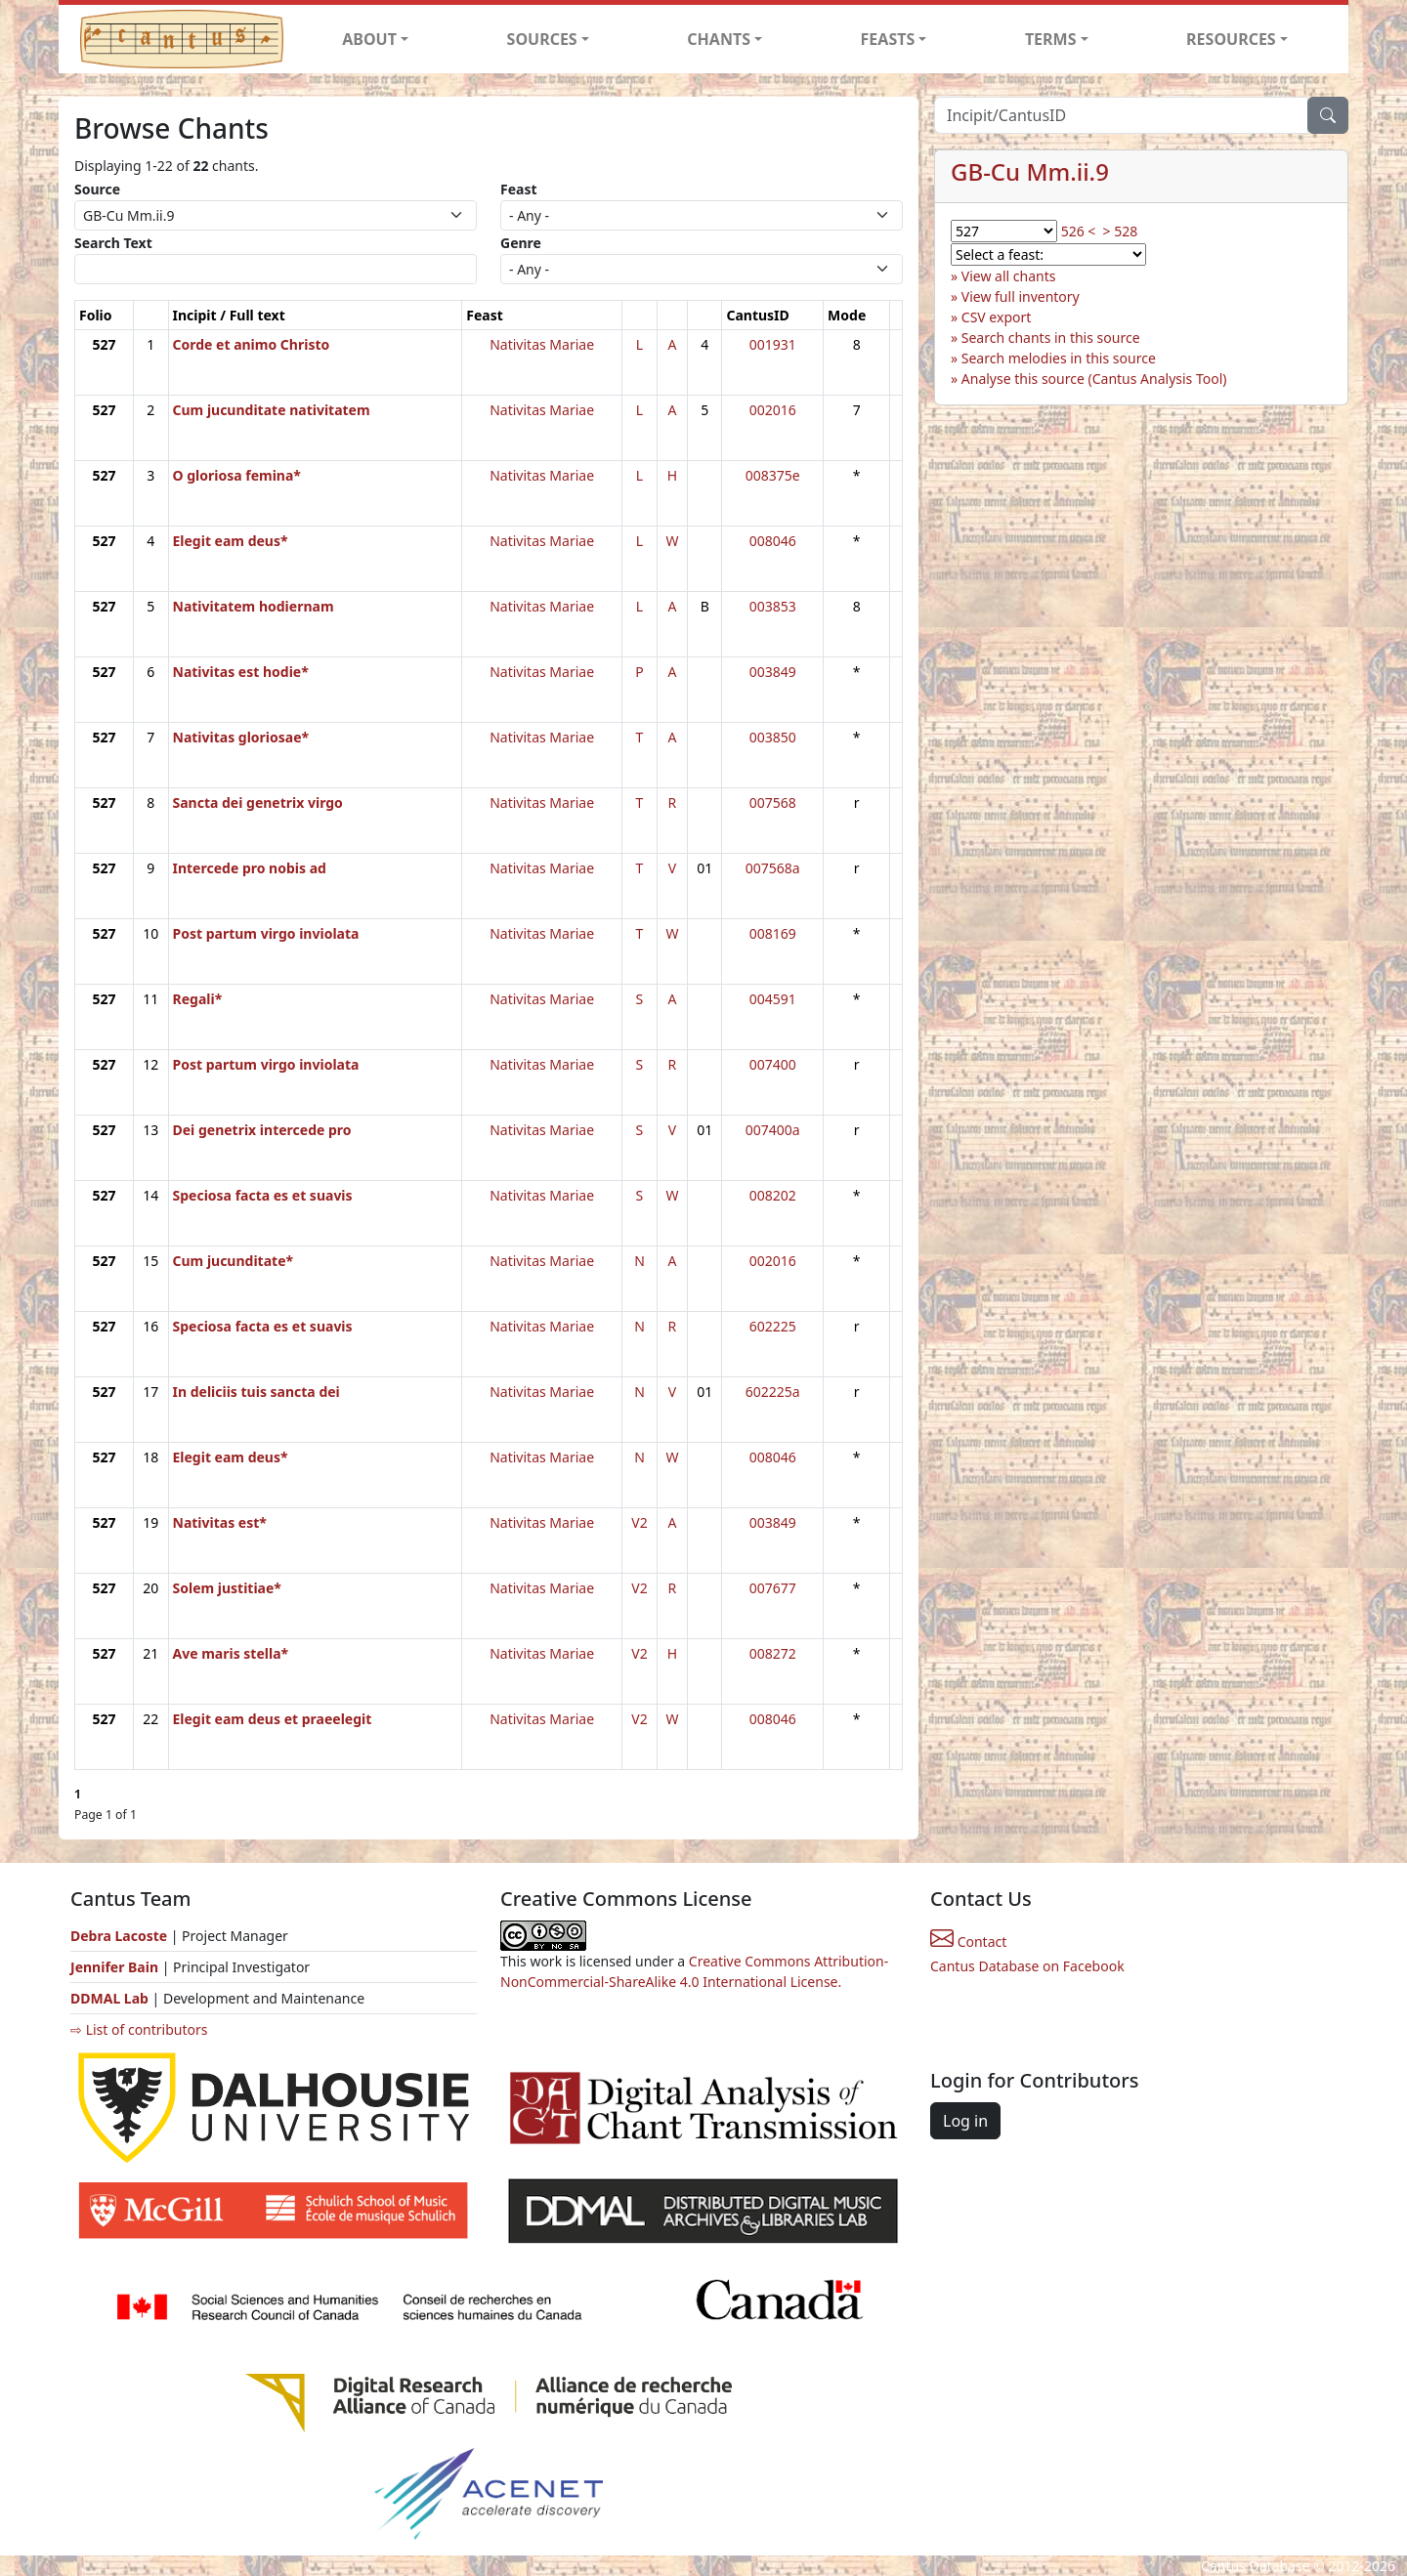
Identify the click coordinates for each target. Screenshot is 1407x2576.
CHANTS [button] (718, 39)
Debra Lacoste (118, 1935)
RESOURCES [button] (1231, 39)
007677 (772, 1588)
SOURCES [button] (542, 39)
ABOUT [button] (369, 39)
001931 (772, 344)
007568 (772, 802)
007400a (773, 1129)
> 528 (1120, 231)
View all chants (1008, 276)
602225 (772, 1326)
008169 (772, 933)
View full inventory (1020, 296)
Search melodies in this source (1058, 358)
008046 (772, 540)
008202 (772, 1195)
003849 (772, 671)
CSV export (996, 317)
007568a (773, 868)
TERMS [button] (1051, 39)
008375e (773, 475)
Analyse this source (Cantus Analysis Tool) (1094, 378)
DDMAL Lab (109, 1998)
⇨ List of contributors (138, 2029)
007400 (772, 1064)
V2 (639, 1522)
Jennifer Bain (116, 1967)
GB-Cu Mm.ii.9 (1030, 171)
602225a (773, 1391)
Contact (968, 1941)
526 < (1078, 231)
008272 (772, 1653)
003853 (772, 606)
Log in (965, 2121)
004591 (772, 999)
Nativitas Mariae (542, 344)
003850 (772, 737)
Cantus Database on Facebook (1027, 1966)
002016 (772, 410)
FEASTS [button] (888, 39)
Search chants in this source (1050, 337)
